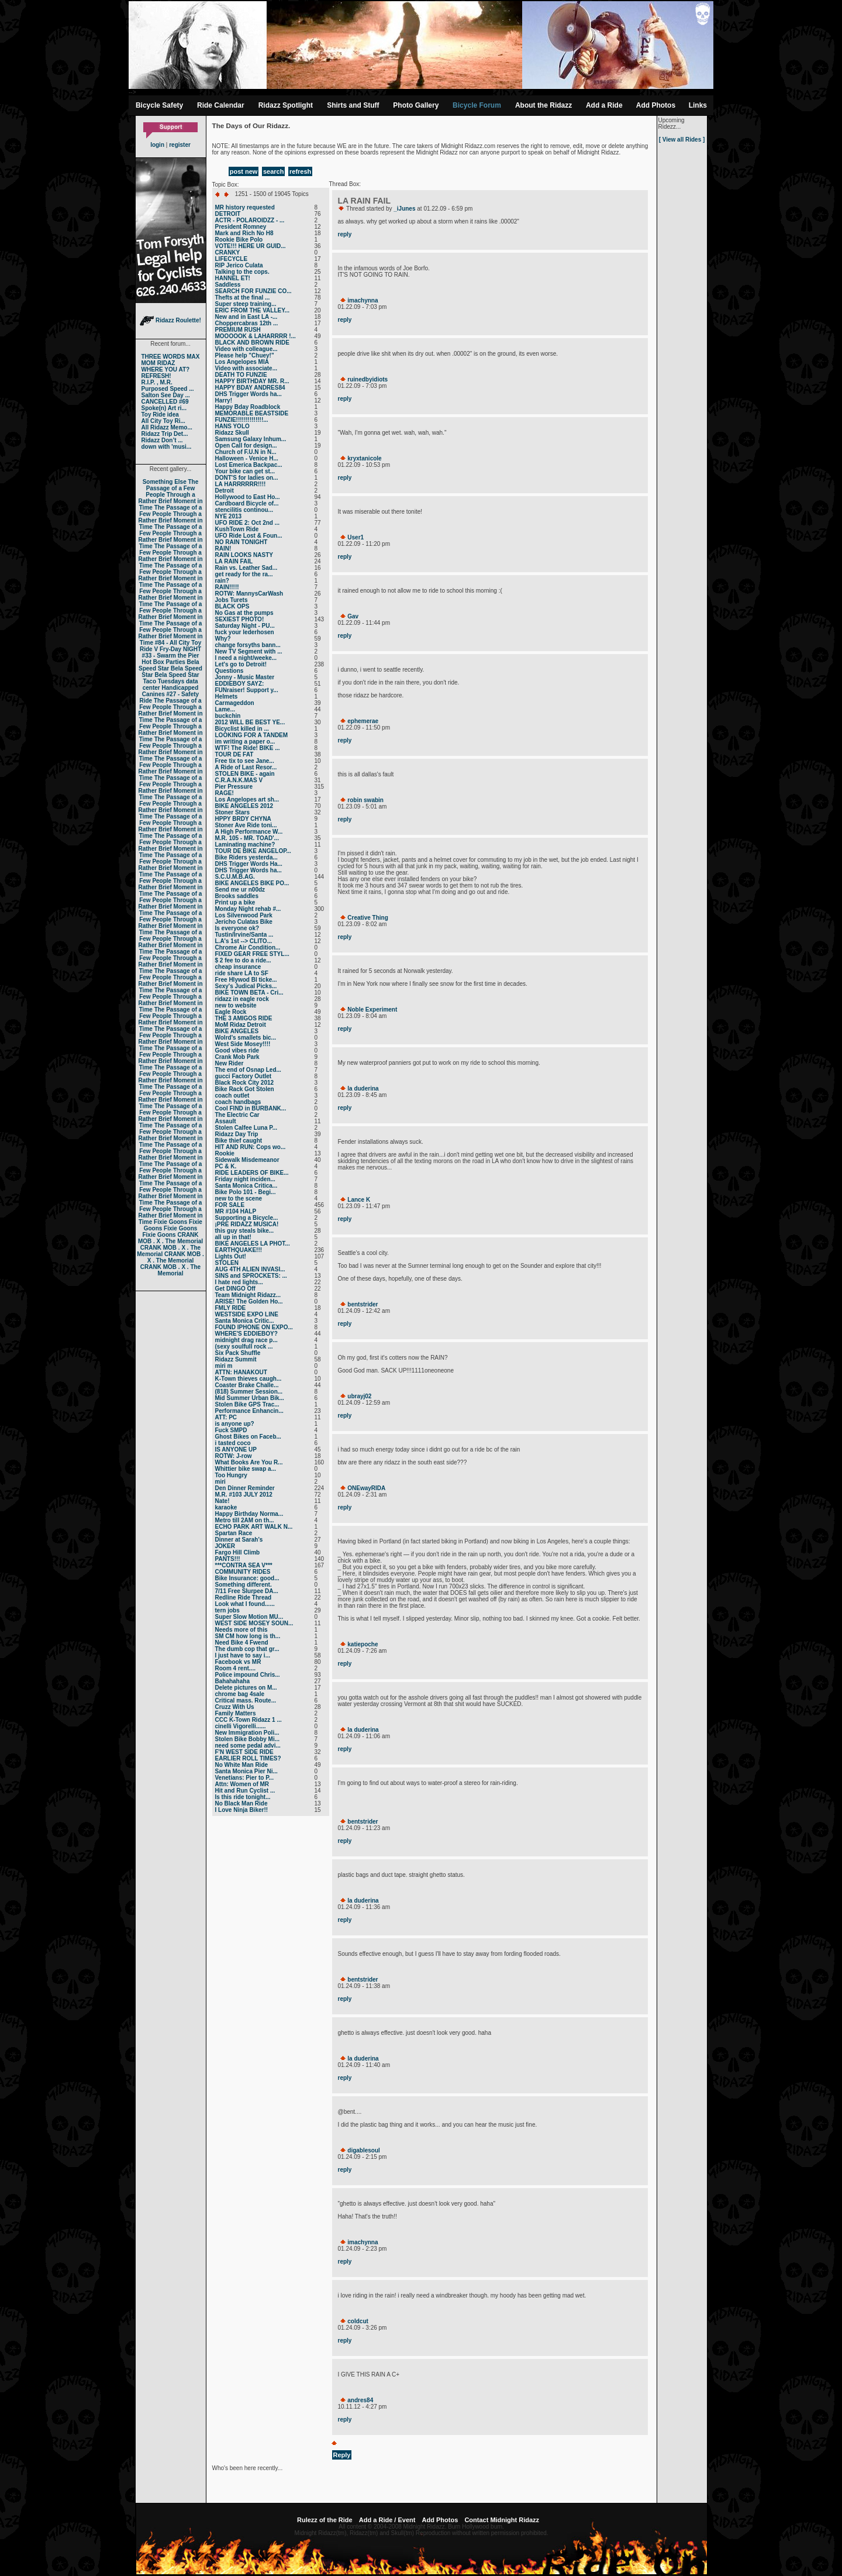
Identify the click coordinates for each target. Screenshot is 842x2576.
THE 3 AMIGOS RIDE (243, 1018)
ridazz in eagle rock (242, 999)
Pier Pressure (234, 786)
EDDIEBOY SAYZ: (239, 683)
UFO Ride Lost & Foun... (248, 535)
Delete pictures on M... (246, 1687)
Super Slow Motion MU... (249, 1617)
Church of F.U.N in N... (246, 452)
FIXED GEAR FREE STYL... (252, 954)
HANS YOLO (232, 426)
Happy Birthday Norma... (249, 1514)
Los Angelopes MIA (242, 362)
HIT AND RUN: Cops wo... (250, 1147)
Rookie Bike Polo (239, 239)
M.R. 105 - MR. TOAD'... (247, 838)
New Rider (229, 1063)
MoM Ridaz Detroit (240, 1025)
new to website (236, 1005)
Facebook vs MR (238, 1662)
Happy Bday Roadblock (248, 407)
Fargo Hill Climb (237, 1552)
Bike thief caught (239, 1140)
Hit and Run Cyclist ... (245, 1790)
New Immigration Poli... (247, 1732)
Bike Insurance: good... (247, 1578)
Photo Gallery (416, 105)
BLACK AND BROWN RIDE (252, 342)
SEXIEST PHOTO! (239, 619)
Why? (223, 638)
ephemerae (362, 721)
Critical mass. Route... (245, 1700)
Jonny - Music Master (245, 677)
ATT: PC (226, 1417)
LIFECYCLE (231, 259)
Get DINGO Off (235, 1288)
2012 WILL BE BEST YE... (250, 722)
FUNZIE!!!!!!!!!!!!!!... (241, 420)
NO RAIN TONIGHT (241, 542)
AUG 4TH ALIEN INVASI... (250, 1269)
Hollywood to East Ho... (247, 497)
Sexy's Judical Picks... (246, 986)
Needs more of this (241, 1629)
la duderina (362, 1088)
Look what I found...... (245, 1604)
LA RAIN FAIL (234, 561)
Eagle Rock (231, 1012)
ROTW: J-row (233, 1456)
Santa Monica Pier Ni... (246, 1771)
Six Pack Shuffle (238, 1353)
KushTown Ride (237, 529)
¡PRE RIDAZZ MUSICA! (247, 1224)
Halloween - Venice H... (246, 458)
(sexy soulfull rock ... (244, 1346)
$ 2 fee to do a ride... (243, 960)
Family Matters (235, 1713)
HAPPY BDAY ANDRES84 (250, 387)
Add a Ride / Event (387, 2519)
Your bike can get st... (245, 471)
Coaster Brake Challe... (247, 1385)
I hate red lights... (239, 1282)
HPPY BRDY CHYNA (243, 819)
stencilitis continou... (244, 510)
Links (698, 105)
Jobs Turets (231, 600)
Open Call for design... (246, 445)
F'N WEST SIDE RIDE (244, 1752)
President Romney (241, 226)
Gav (352, 616)
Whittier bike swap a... (245, 1469)
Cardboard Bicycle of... (247, 503)
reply (345, 234)
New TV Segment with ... (248, 651)
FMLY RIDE (230, 1308)
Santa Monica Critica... (246, 1185)
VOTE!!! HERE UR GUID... (250, 246)
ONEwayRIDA (366, 1488)
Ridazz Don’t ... (162, 440)
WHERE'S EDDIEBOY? (246, 1333)
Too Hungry (231, 1475)
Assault (225, 1121)
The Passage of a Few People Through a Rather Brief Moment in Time (170, 495)
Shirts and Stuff (353, 105)
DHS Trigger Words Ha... (248, 864)
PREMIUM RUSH (238, 329)
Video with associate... (246, 368)
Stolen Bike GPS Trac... (247, 1404)
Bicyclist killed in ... (242, 728)
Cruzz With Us (234, 1707)
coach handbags (238, 1102)
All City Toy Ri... (163, 421)
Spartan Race (234, 1533)
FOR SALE (230, 1205)
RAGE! (224, 793)
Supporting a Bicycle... (246, 1218)
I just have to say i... (242, 1655)
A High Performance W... (249, 831)
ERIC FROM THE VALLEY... (252, 310)
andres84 (360, 2400)
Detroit (224, 490)
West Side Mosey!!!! (243, 1044)
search (273, 171)
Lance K (358, 1199)
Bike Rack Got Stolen (244, 1089)
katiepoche (362, 1644)
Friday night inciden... (245, 1179)
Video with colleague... (246, 349)
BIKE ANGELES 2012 (244, 806)
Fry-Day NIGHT (180, 649)
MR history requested (245, 207)
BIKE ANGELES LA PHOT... (252, 1243)
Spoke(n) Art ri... (164, 408)
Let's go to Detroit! (241, 664)
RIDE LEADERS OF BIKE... (252, 1173)
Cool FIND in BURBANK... (251, 1108)
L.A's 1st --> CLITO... (243, 941)
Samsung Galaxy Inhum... (251, 439)
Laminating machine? (245, 844)
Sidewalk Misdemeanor (247, 1160)
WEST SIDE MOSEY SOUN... (254, 1623)
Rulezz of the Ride (325, 2519)
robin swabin (365, 800)
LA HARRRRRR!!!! (240, 484)
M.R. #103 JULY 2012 (243, 1494)
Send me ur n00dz (240, 889)
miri (220, 1481)
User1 (355, 537)
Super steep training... (246, 304)
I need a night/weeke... (246, 658)
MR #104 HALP (236, 1211)
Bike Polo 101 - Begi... (245, 1192)
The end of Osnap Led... (248, 1070)
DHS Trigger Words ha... (248, 394)
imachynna (362, 300)
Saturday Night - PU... (245, 625)
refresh (300, 171)
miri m (224, 1366)
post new (244, 171)
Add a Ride (604, 105)
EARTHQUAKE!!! (239, 1250)
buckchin (228, 716)
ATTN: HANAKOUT (241, 1372)
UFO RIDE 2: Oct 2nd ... (247, 523)
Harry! (223, 400)
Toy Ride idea (160, 414)
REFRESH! (156, 376)
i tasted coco (233, 1443)
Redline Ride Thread (243, 1597)
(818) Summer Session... (249, 1391)
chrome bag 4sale (239, 1694)
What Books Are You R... (249, 1462)
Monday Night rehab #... (248, 909)
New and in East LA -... (246, 317)
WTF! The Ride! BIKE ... (247, 748)
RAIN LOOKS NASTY (244, 555)
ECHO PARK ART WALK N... (254, 1526)
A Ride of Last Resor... (246, 767)
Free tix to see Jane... (244, 761)
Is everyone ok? (237, 928)
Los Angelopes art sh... (247, 799)
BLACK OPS (232, 606)
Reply (342, 2454)
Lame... (225, 709)
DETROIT (228, 214)
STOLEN (227, 1263)
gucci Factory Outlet (243, 1076)
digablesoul (363, 2150)
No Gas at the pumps (244, 613)
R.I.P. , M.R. (157, 382)
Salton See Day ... (166, 395)
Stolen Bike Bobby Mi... (247, 1739)
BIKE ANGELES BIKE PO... (252, 883)
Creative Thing (367, 917)
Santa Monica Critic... (244, 1321)
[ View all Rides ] (682, 139)
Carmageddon (234, 703)
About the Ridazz (543, 105)
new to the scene (239, 1198)
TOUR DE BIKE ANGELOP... (253, 851)
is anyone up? (234, 1424)
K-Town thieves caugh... (248, 1378)
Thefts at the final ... (242, 297)
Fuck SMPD (231, 1430)
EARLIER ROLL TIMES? (248, 1758)
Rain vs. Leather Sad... (246, 568)
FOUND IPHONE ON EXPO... (254, 1327)
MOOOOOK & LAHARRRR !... (255, 336)
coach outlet (232, 1095)
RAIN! (223, 548)
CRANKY (227, 252)
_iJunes (404, 208)
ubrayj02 (359, 1396)
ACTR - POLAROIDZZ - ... (250, 220)
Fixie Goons (170, 1222)
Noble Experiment (372, 1009)
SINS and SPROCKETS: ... (251, 1275)
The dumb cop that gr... (247, 1649)
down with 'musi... (167, 446)
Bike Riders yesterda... (246, 857)
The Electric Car (237, 1115)
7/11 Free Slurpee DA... (246, 1591)
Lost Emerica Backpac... (248, 465)
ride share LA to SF (241, 973)
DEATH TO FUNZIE (241, 375)
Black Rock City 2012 (244, 1082)
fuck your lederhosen (244, 632)
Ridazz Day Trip (236, 1134)
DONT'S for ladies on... (246, 477)
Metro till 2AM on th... (244, 1520)
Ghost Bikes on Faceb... (248, 1436)
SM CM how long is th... (248, 1636)
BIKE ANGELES (237, 1031)
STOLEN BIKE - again (245, 774)
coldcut (357, 2321)
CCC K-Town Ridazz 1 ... (248, 1720)
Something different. (243, 1584)
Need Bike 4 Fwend (241, 1642)
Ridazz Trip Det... (165, 434)
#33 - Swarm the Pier (170, 655)
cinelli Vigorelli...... (240, 1726)
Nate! (222, 1501)
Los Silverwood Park (243, 915)
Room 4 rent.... (235, 1668)
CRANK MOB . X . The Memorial (170, 1238)
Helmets (226, 696)
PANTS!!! (227, 1559)
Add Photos (655, 105)
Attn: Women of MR (242, 1784)
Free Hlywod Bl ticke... (246, 979)
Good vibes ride (237, 1050)
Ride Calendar (220, 105)
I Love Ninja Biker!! (241, 1810)
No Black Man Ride (241, 1803)
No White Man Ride (241, 1765)
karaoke (226, 1507)
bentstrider (362, 1304)
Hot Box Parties (163, 662)
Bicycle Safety (159, 105)
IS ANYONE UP (236, 1449)
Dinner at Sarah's (239, 1539)
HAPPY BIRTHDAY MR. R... (252, 381)
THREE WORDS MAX (171, 356)
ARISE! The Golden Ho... (249, 1301)
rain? (222, 580)
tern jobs (227, 1610)
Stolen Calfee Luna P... (246, 1127)
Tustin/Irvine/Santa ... (244, 934)
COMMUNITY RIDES (243, 1572)
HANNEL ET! (232, 278)
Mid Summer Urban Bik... (249, 1398)
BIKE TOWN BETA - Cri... (249, 992)
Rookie (224, 1153)
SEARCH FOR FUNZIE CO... (253, 291)
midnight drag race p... (246, 1340)
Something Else (165, 482)
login (157, 145)
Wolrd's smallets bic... (245, 1037)
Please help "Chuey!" (244, 355)
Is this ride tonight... (243, 1797)
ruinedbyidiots (367, 379)
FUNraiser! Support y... (246, 690)
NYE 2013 (228, 516)
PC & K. (226, 1166)
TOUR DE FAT (234, 754)
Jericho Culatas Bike (243, 922)
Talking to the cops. (242, 272)
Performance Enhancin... (249, 1411)
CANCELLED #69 (165, 401)
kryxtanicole (364, 458)
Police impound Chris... (247, 1675)
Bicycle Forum (477, 105)
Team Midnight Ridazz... (248, 1295)
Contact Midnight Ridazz (501, 2519)
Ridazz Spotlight (285, 105)
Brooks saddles (236, 896)
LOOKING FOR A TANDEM (251, 735)
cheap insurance (238, 967)
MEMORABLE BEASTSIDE (252, 413)
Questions (229, 671)
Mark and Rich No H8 (244, 233)
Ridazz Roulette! (170, 320)
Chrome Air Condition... (248, 947)
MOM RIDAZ (158, 363)
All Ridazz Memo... (167, 427)
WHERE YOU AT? (166, 369)
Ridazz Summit (236, 1359)
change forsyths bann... (248, 645)
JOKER (225, 1546)
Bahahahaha (232, 1681)
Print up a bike (235, 902)
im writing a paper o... (245, 741)
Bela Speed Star (169, 665)
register (180, 145)
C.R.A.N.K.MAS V (239, 780)
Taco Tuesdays (163, 681)
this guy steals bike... (244, 1230)
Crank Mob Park (237, 1057)
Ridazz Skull (232, 432)
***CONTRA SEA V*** (243, 1565)
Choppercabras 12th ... (246, 323)
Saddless (228, 284)
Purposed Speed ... (168, 389)
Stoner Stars (232, 812)
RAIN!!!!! (227, 587)
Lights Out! (230, 1256)
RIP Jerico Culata (239, 265)
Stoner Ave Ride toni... (246, 825)
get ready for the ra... (244, 574)
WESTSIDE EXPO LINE (246, 1314)
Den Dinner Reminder (245, 1488)
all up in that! (233, 1237)
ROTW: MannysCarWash (249, 593)
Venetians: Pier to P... (244, 1777)
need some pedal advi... (248, 1745)
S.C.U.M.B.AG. (235, 876)
